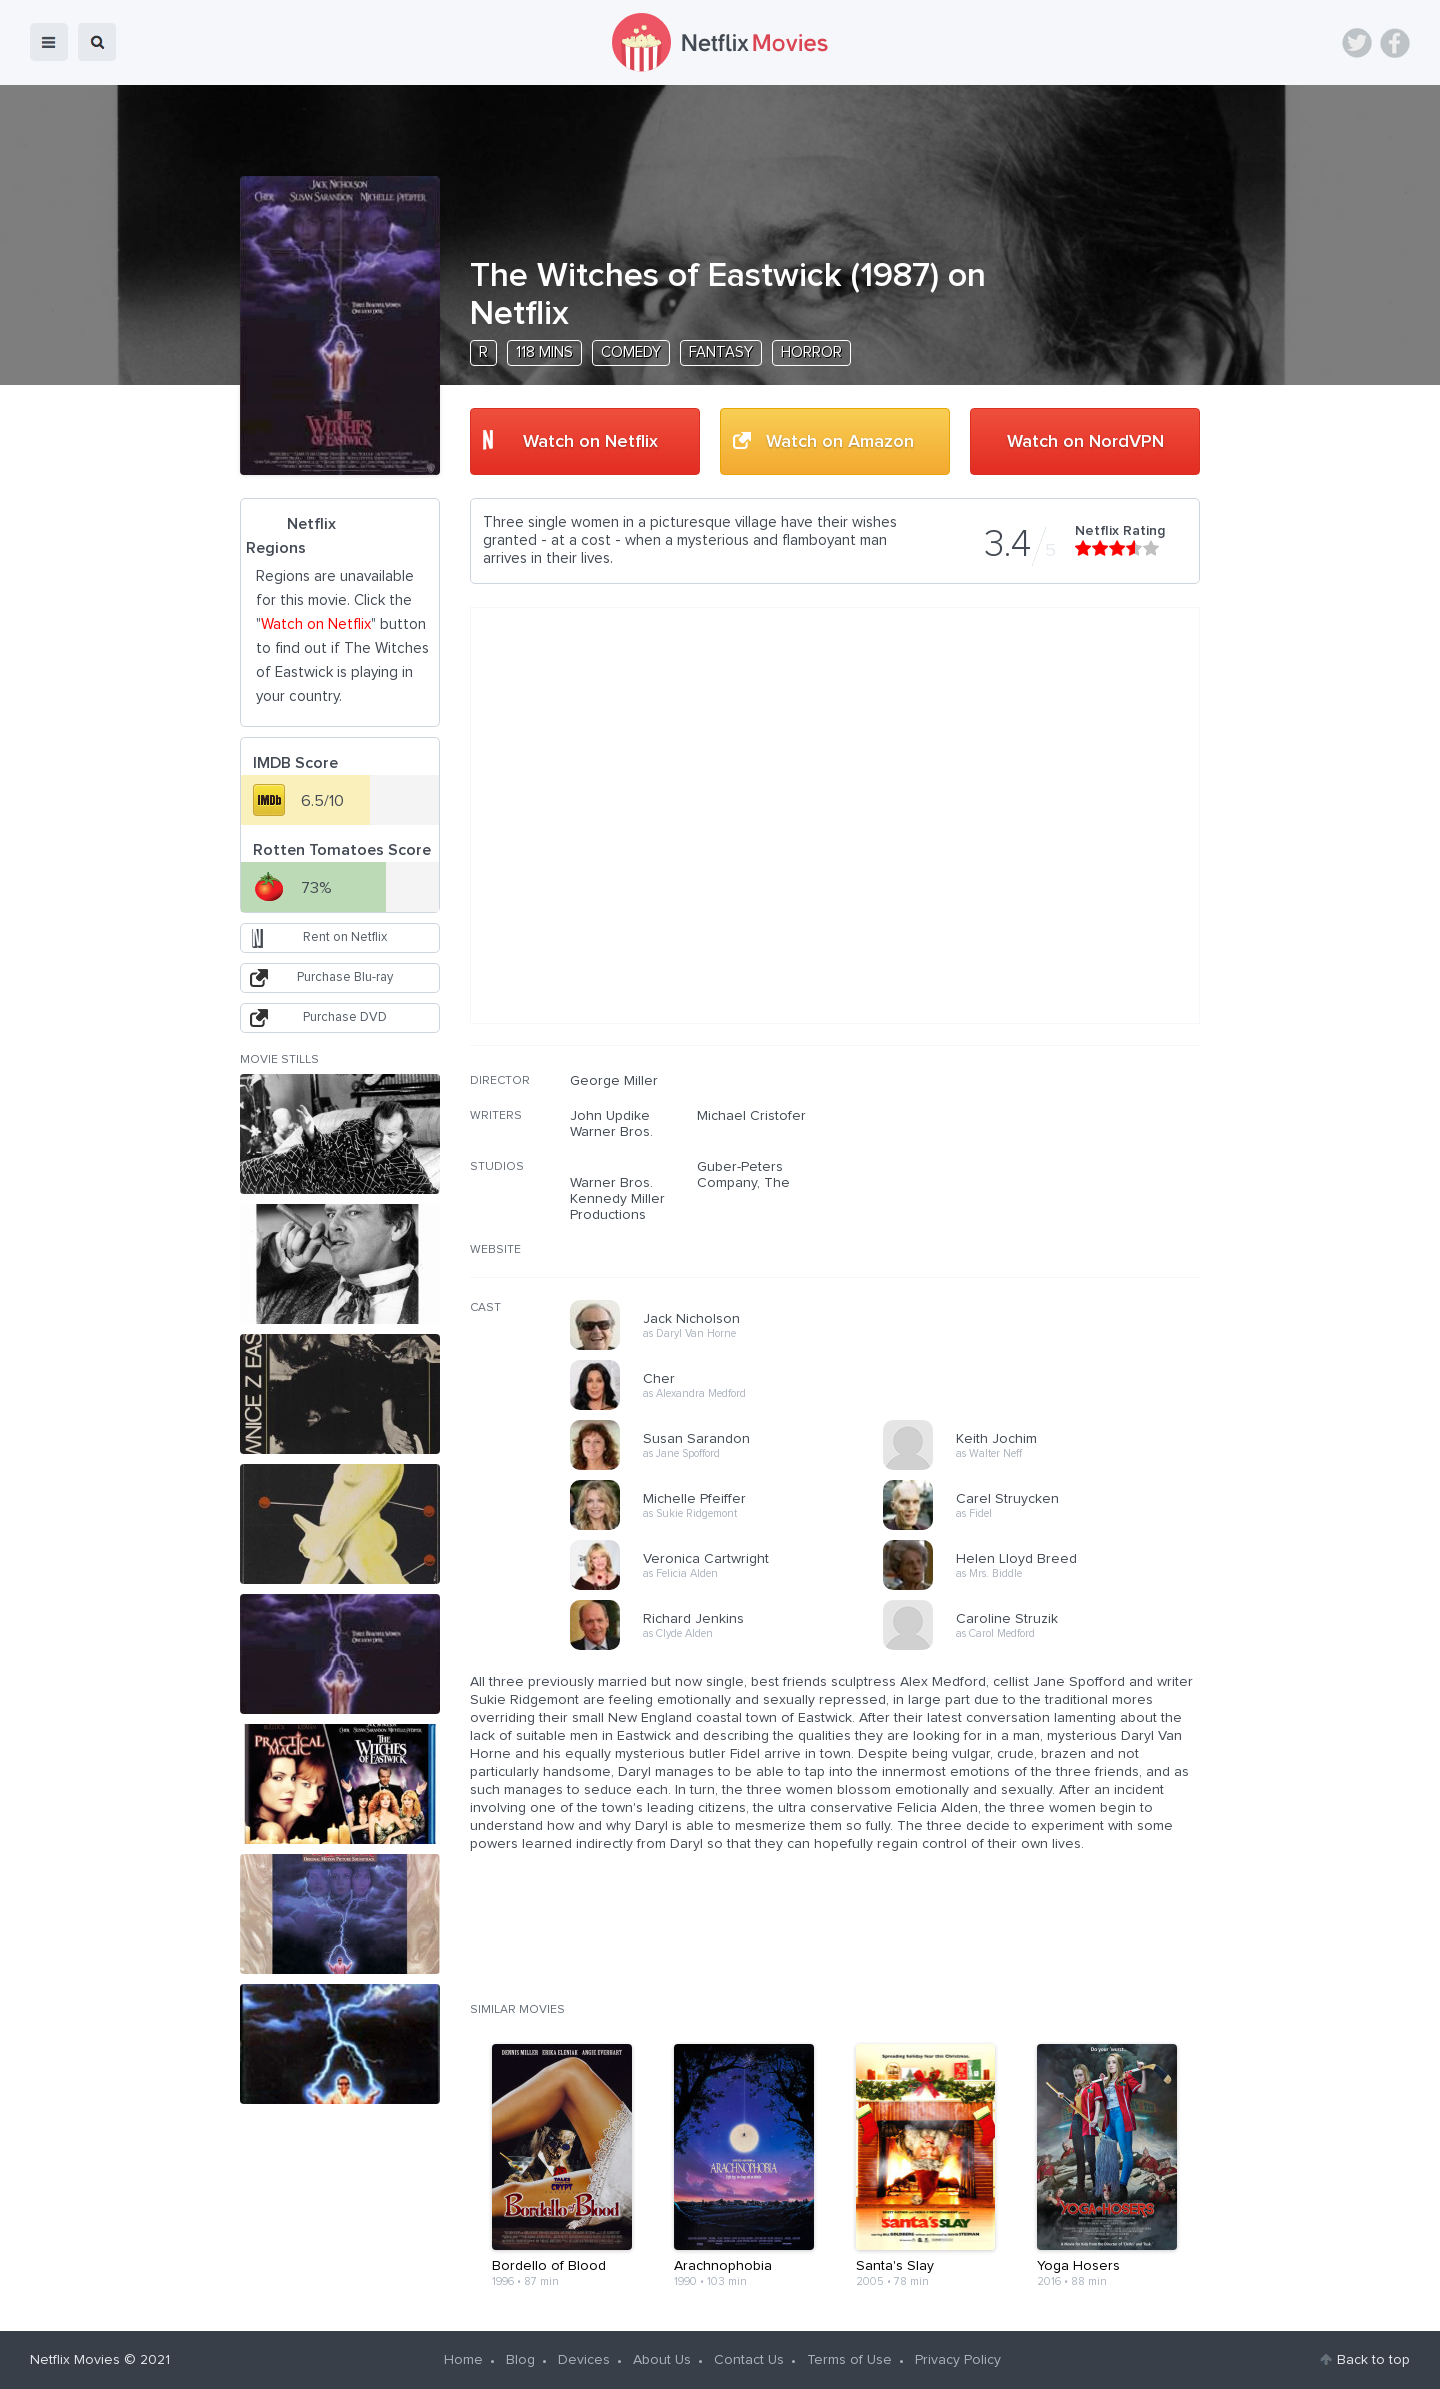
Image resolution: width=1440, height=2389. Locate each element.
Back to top (1373, 2360)
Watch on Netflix (590, 442)
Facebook (1395, 43)
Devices (584, 2360)
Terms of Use (849, 2360)
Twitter (1357, 43)
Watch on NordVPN (1085, 442)
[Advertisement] (1050, 1201)
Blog (520, 2360)
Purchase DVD (345, 1017)
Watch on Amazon (840, 442)
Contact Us (749, 2360)
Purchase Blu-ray (345, 977)
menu (49, 42)
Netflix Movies (75, 2360)
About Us (662, 2360)
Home (463, 2360)
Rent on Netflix (345, 937)
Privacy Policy (958, 2360)
